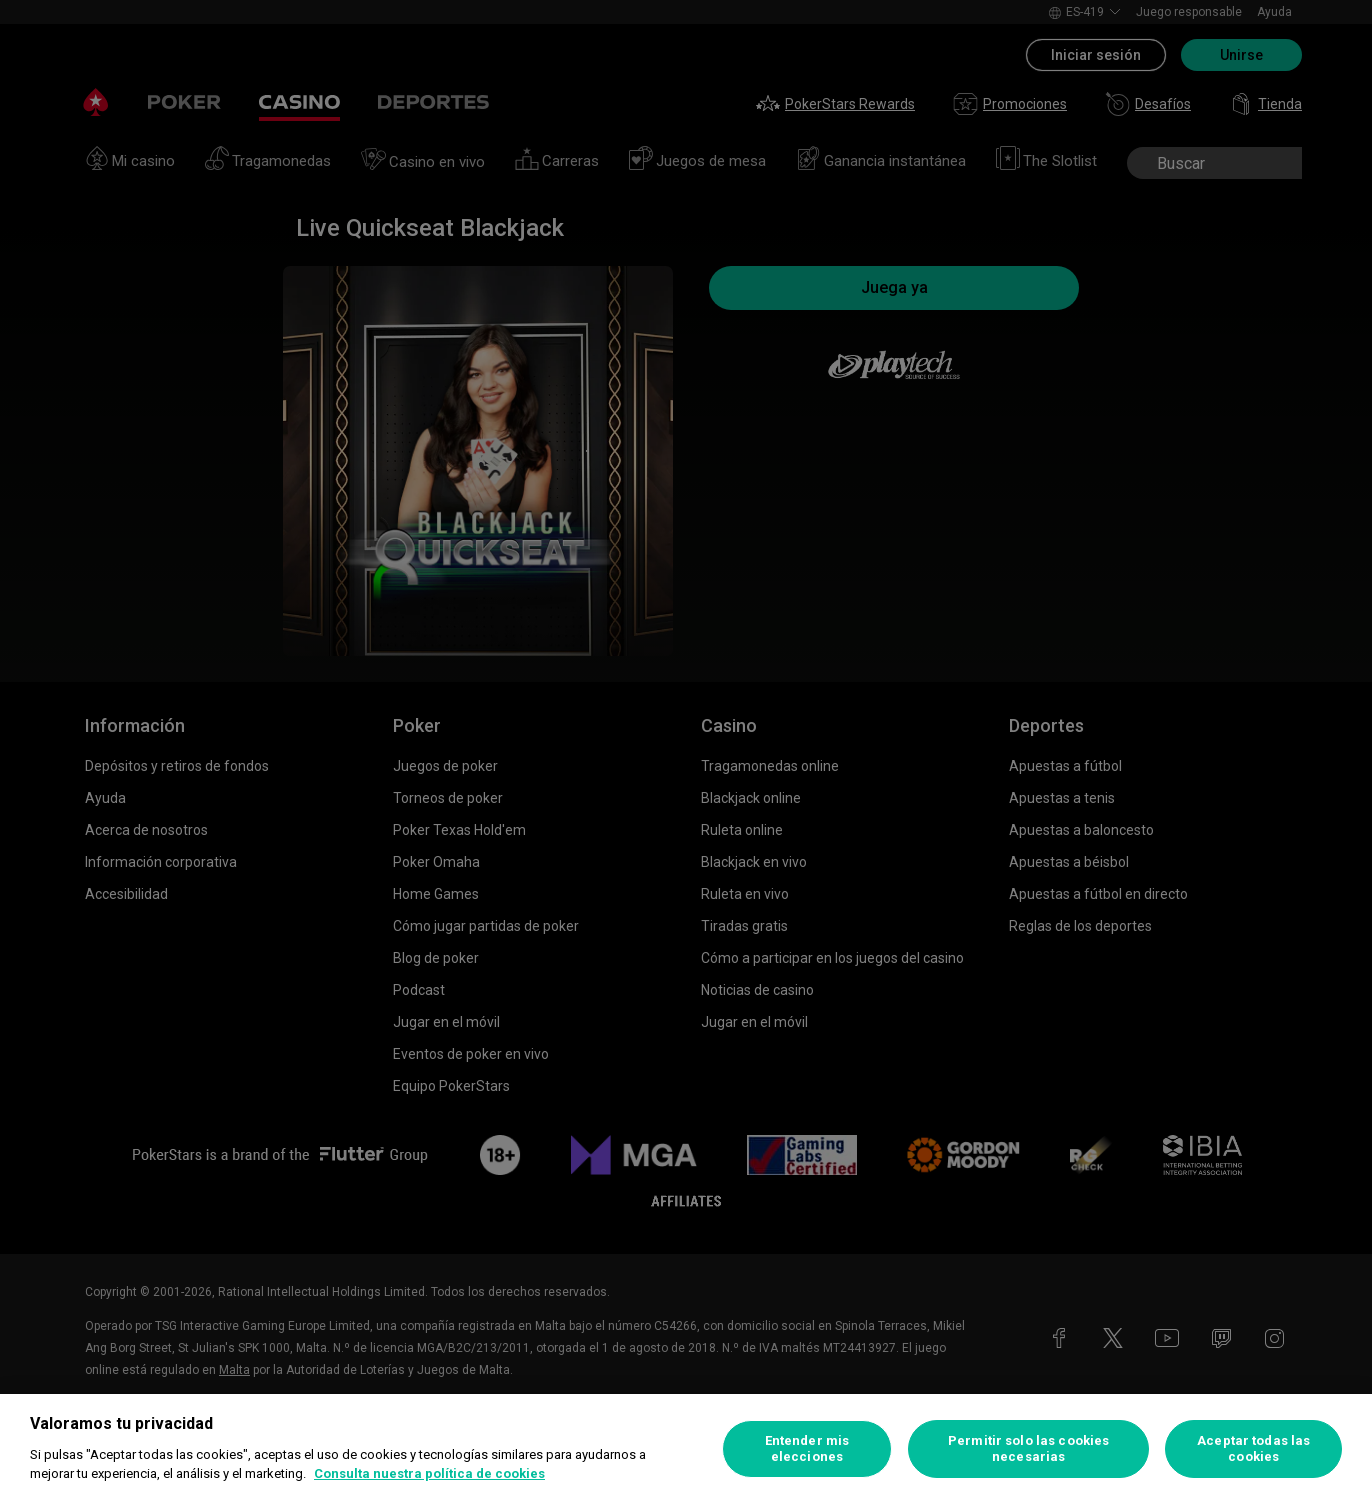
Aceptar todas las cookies (1253, 1448)
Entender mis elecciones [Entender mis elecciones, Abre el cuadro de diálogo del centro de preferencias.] (807, 1448)
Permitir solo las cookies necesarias (1028, 1448)
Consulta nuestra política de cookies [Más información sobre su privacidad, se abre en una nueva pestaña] (429, 1473)
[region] (686, 1449)
